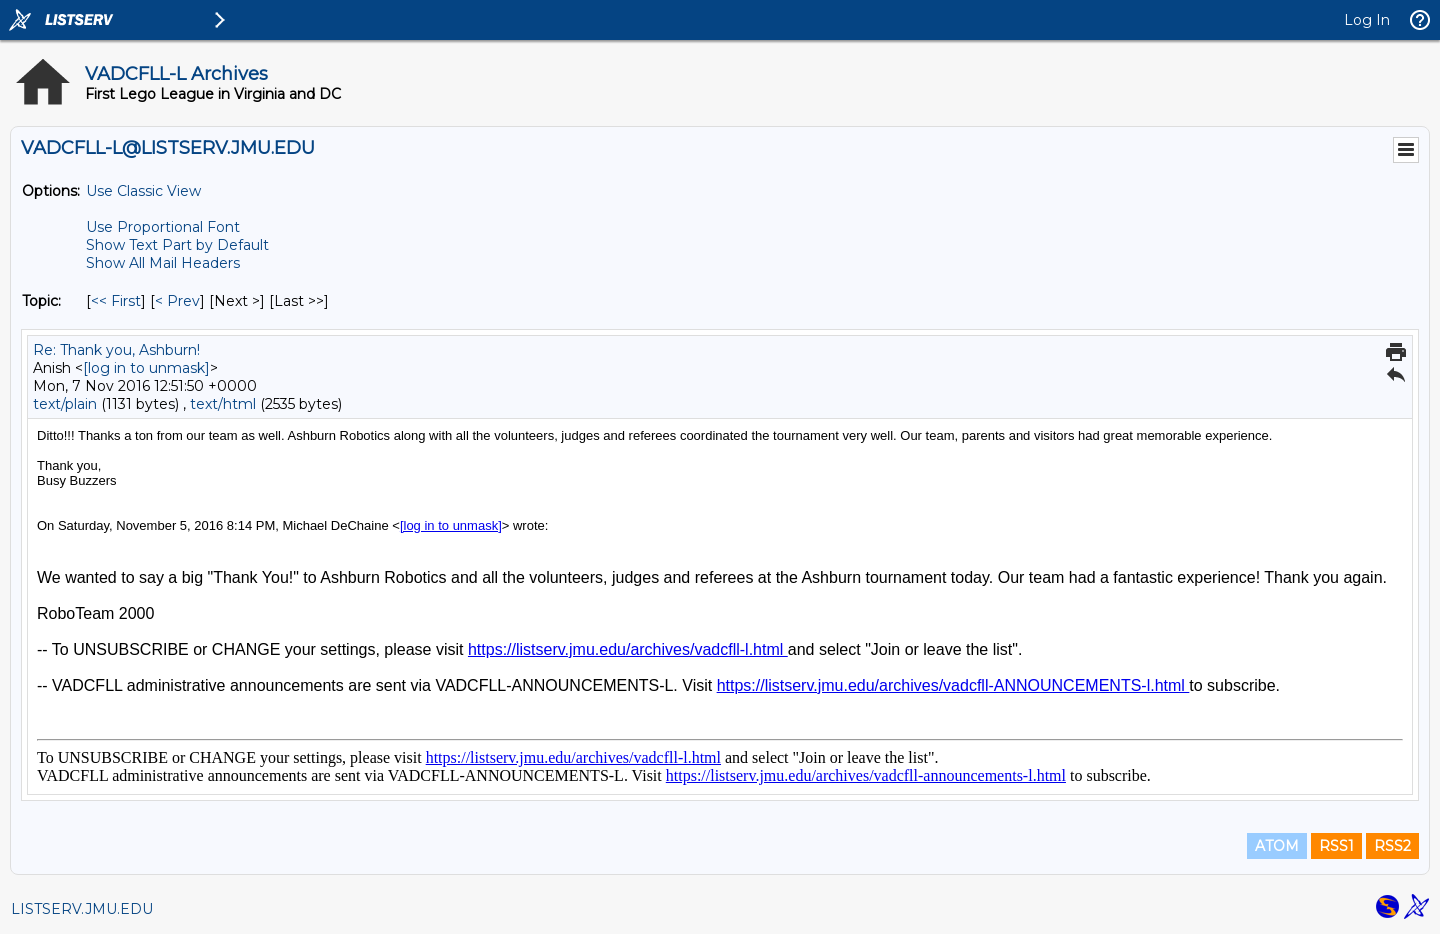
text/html (223, 404)
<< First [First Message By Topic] (116, 301)
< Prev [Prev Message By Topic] (177, 301)
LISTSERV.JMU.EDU (82, 909)
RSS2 (1392, 846)
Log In (1367, 20)
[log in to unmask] (146, 368)
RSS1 (1336, 846)
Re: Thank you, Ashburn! (116, 350)
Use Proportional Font (163, 227)
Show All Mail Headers (163, 263)
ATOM (1277, 846)
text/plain (65, 404)
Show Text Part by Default (177, 245)
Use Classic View (143, 191)
